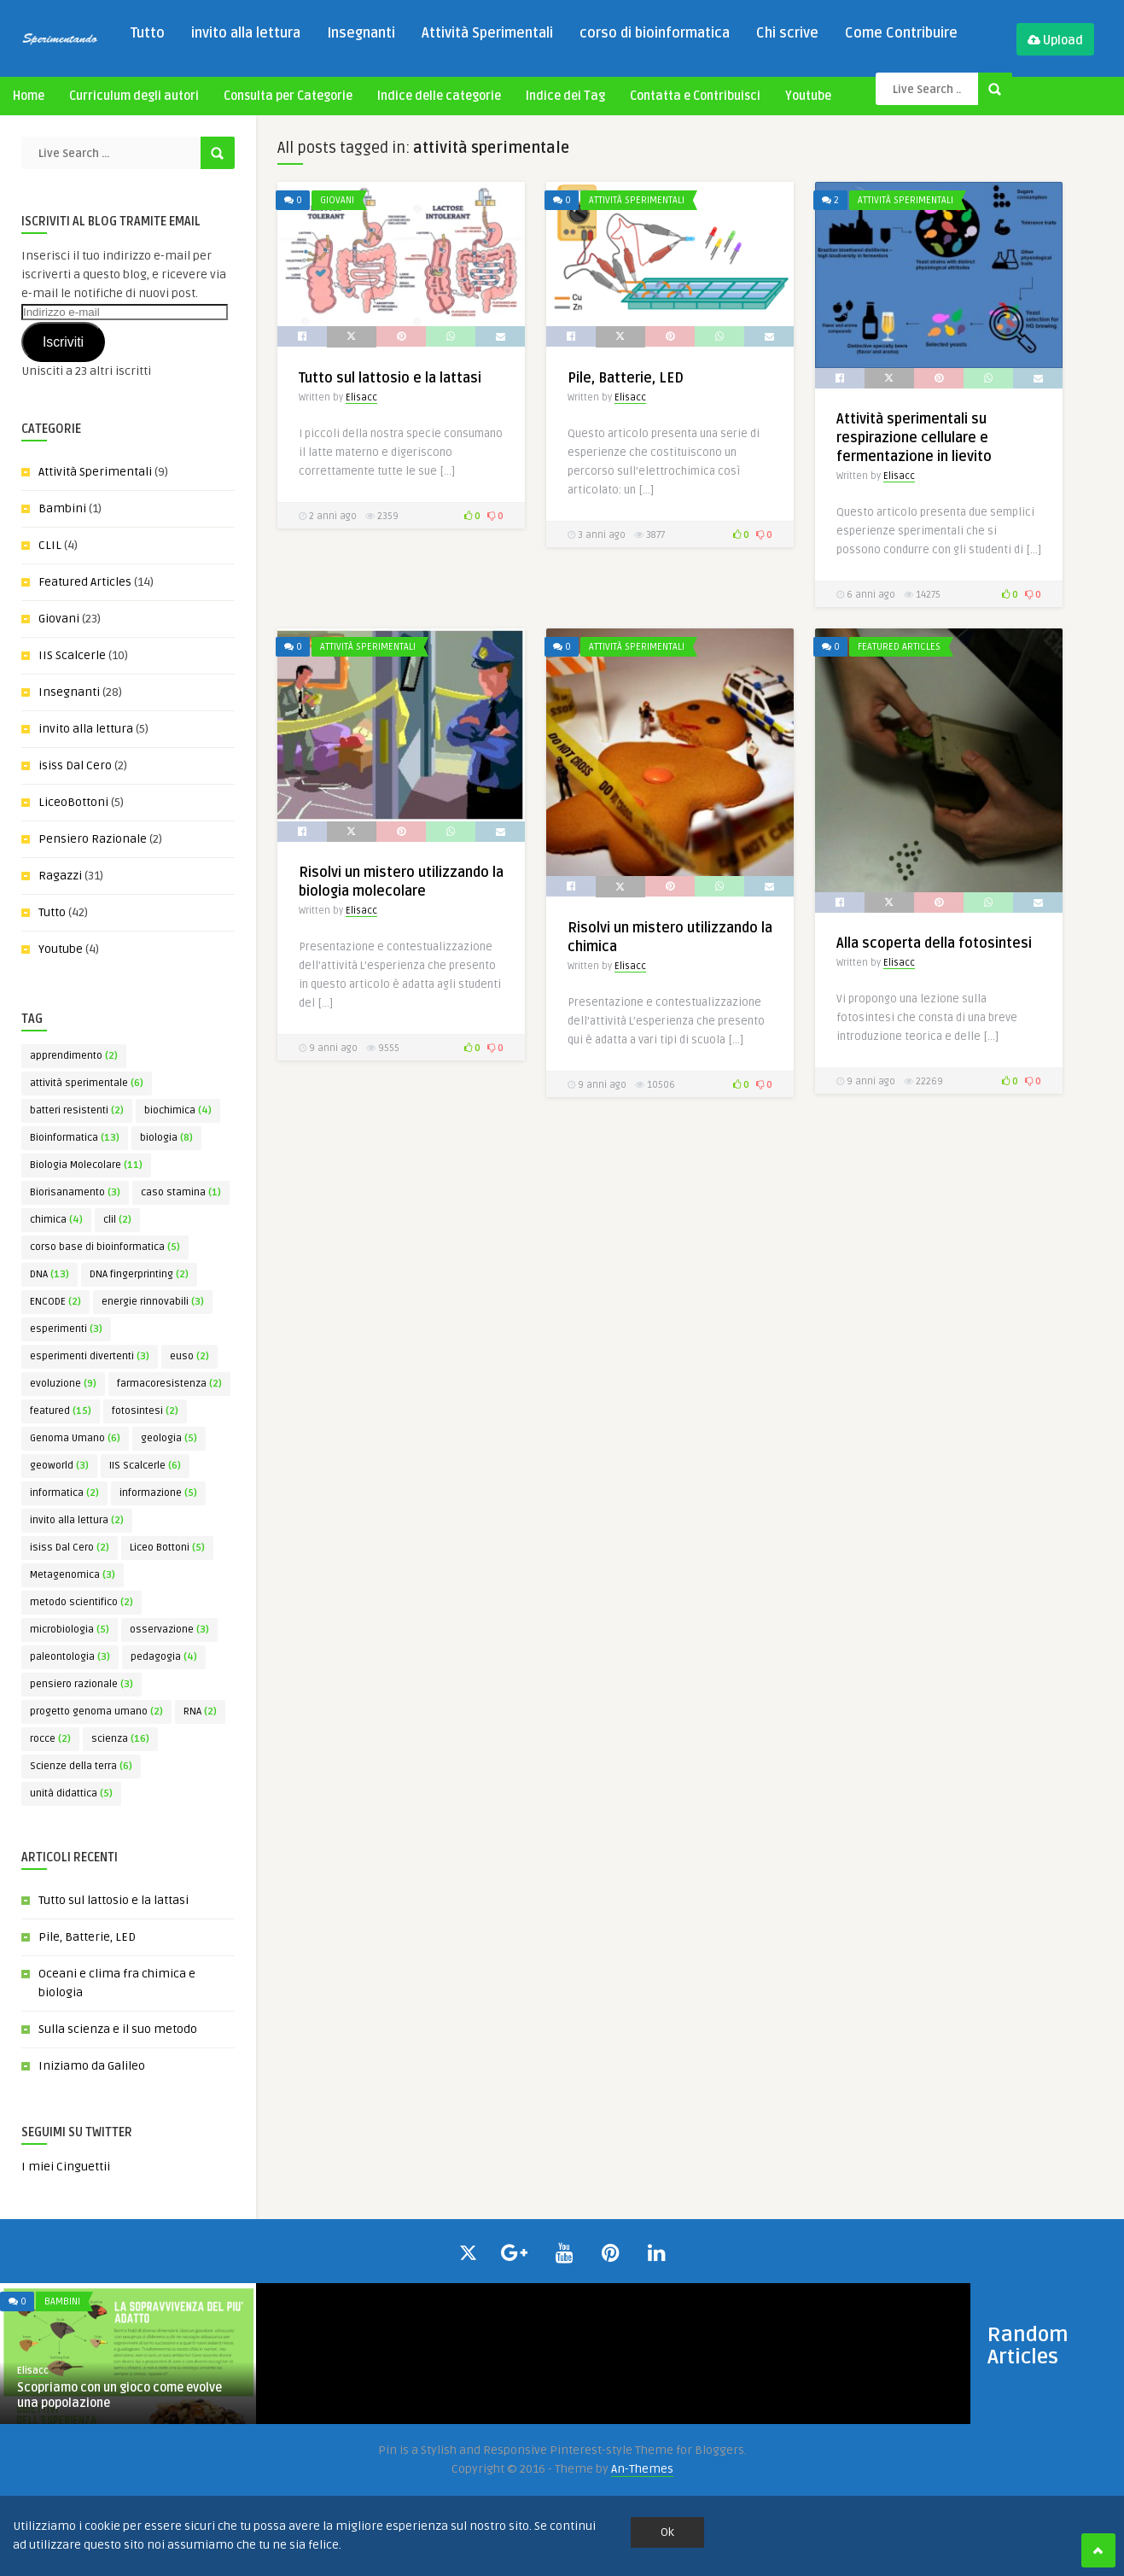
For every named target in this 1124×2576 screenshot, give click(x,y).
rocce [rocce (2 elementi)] (50, 1738)
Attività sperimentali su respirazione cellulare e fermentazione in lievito (914, 438)
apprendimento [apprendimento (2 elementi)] (74, 1055)
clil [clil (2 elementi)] (117, 1219)
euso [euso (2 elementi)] (189, 1356)
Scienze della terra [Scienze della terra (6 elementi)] (81, 1766)
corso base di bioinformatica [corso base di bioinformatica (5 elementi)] (105, 1247)
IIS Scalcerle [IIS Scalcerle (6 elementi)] (145, 1465)
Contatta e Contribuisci (695, 96)
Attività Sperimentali (487, 33)
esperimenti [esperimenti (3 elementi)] (66, 1329)
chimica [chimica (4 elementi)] (56, 1219)
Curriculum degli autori (134, 96)
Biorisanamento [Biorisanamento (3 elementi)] (75, 1192)
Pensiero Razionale (92, 839)
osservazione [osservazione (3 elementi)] (169, 1629)
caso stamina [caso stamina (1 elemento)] (181, 1192)
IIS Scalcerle (72, 655)
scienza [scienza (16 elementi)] (120, 1738)
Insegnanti (361, 33)
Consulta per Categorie (288, 96)
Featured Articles (84, 582)
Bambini (62, 508)
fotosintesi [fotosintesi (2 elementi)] (145, 1411)
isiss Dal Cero (75, 765)
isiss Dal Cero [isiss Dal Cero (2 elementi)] (69, 1547)
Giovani (58, 618)
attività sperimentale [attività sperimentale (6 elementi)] (86, 1083)
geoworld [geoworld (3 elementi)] (59, 1465)
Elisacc (361, 397)
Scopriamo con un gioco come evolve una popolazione (119, 2395)
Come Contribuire (901, 33)
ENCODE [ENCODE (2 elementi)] (55, 1301)
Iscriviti (63, 342)
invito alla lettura (245, 33)
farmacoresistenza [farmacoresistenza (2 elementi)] (169, 1383)
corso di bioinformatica (654, 33)
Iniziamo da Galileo (91, 2066)
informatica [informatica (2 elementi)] (64, 1493)
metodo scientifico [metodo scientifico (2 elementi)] (81, 1602)
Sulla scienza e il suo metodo (117, 2029)
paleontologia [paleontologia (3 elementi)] (70, 1656)
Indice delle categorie (439, 96)
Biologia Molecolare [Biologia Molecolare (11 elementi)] (86, 1165)
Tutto (148, 33)
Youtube (808, 96)
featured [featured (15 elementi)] (60, 1411)
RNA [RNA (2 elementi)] (200, 1711)
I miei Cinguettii (65, 2166)
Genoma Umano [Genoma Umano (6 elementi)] (75, 1438)
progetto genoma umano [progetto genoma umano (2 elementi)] (96, 1711)
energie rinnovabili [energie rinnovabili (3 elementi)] (153, 1301)
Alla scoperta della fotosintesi (934, 943)
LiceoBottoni (73, 802)
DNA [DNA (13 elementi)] (49, 1274)
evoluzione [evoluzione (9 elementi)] (63, 1383)
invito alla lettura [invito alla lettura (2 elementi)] (77, 1520)
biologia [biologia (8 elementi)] (166, 1137)
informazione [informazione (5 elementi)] (158, 1493)
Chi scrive (787, 33)
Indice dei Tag (565, 96)
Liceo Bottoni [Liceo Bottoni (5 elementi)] (167, 1547)
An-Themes (642, 2469)
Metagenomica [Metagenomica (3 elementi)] (72, 1574)
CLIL (49, 545)
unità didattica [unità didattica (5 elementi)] (71, 1793)
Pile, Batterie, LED (87, 1937)
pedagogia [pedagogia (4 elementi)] (164, 1656)
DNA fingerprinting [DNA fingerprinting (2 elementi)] (139, 1274)
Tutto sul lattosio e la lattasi (113, 1900)
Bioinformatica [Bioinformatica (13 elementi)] (74, 1137)
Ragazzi (60, 875)
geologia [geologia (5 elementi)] (169, 1438)
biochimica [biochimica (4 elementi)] (178, 1110)
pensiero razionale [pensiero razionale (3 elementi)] (81, 1684)
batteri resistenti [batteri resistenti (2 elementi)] (77, 1110)
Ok (667, 2532)
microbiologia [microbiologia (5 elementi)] (69, 1629)
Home (28, 96)
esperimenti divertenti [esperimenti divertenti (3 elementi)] (89, 1356)
